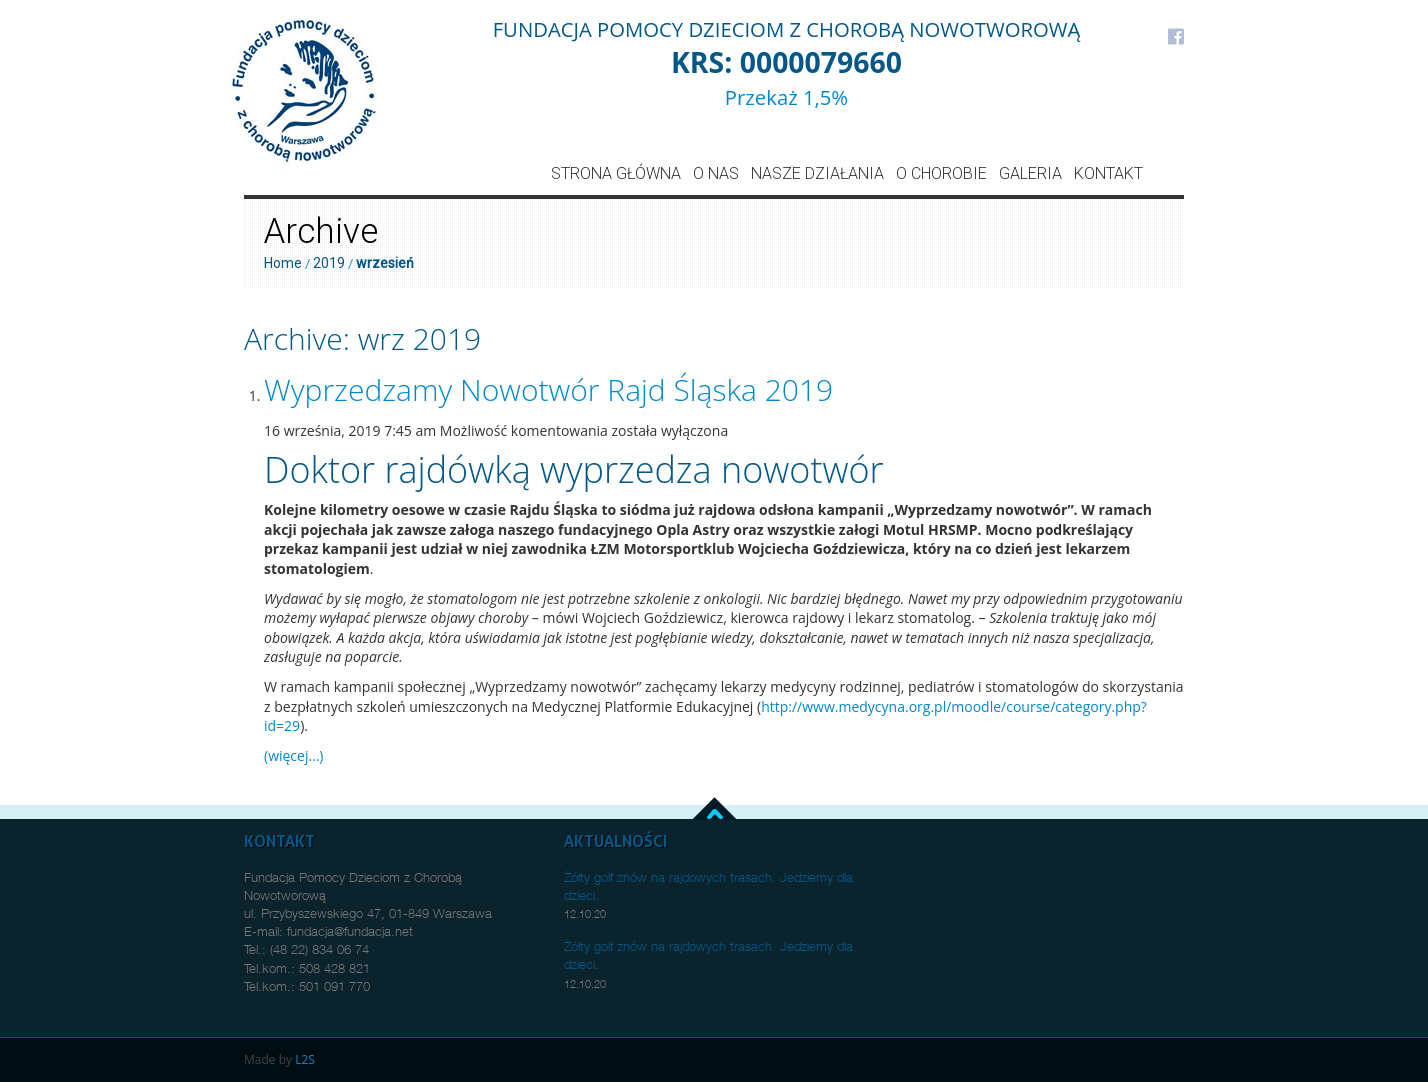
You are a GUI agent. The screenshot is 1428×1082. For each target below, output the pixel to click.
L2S (305, 1059)
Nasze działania (817, 173)
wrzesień (385, 263)
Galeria (1030, 173)
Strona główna (616, 173)
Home (283, 263)
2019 (329, 263)
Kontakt (1108, 173)
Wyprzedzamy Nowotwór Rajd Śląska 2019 (548, 389)
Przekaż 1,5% (786, 97)
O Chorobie (941, 173)
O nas (716, 173)
